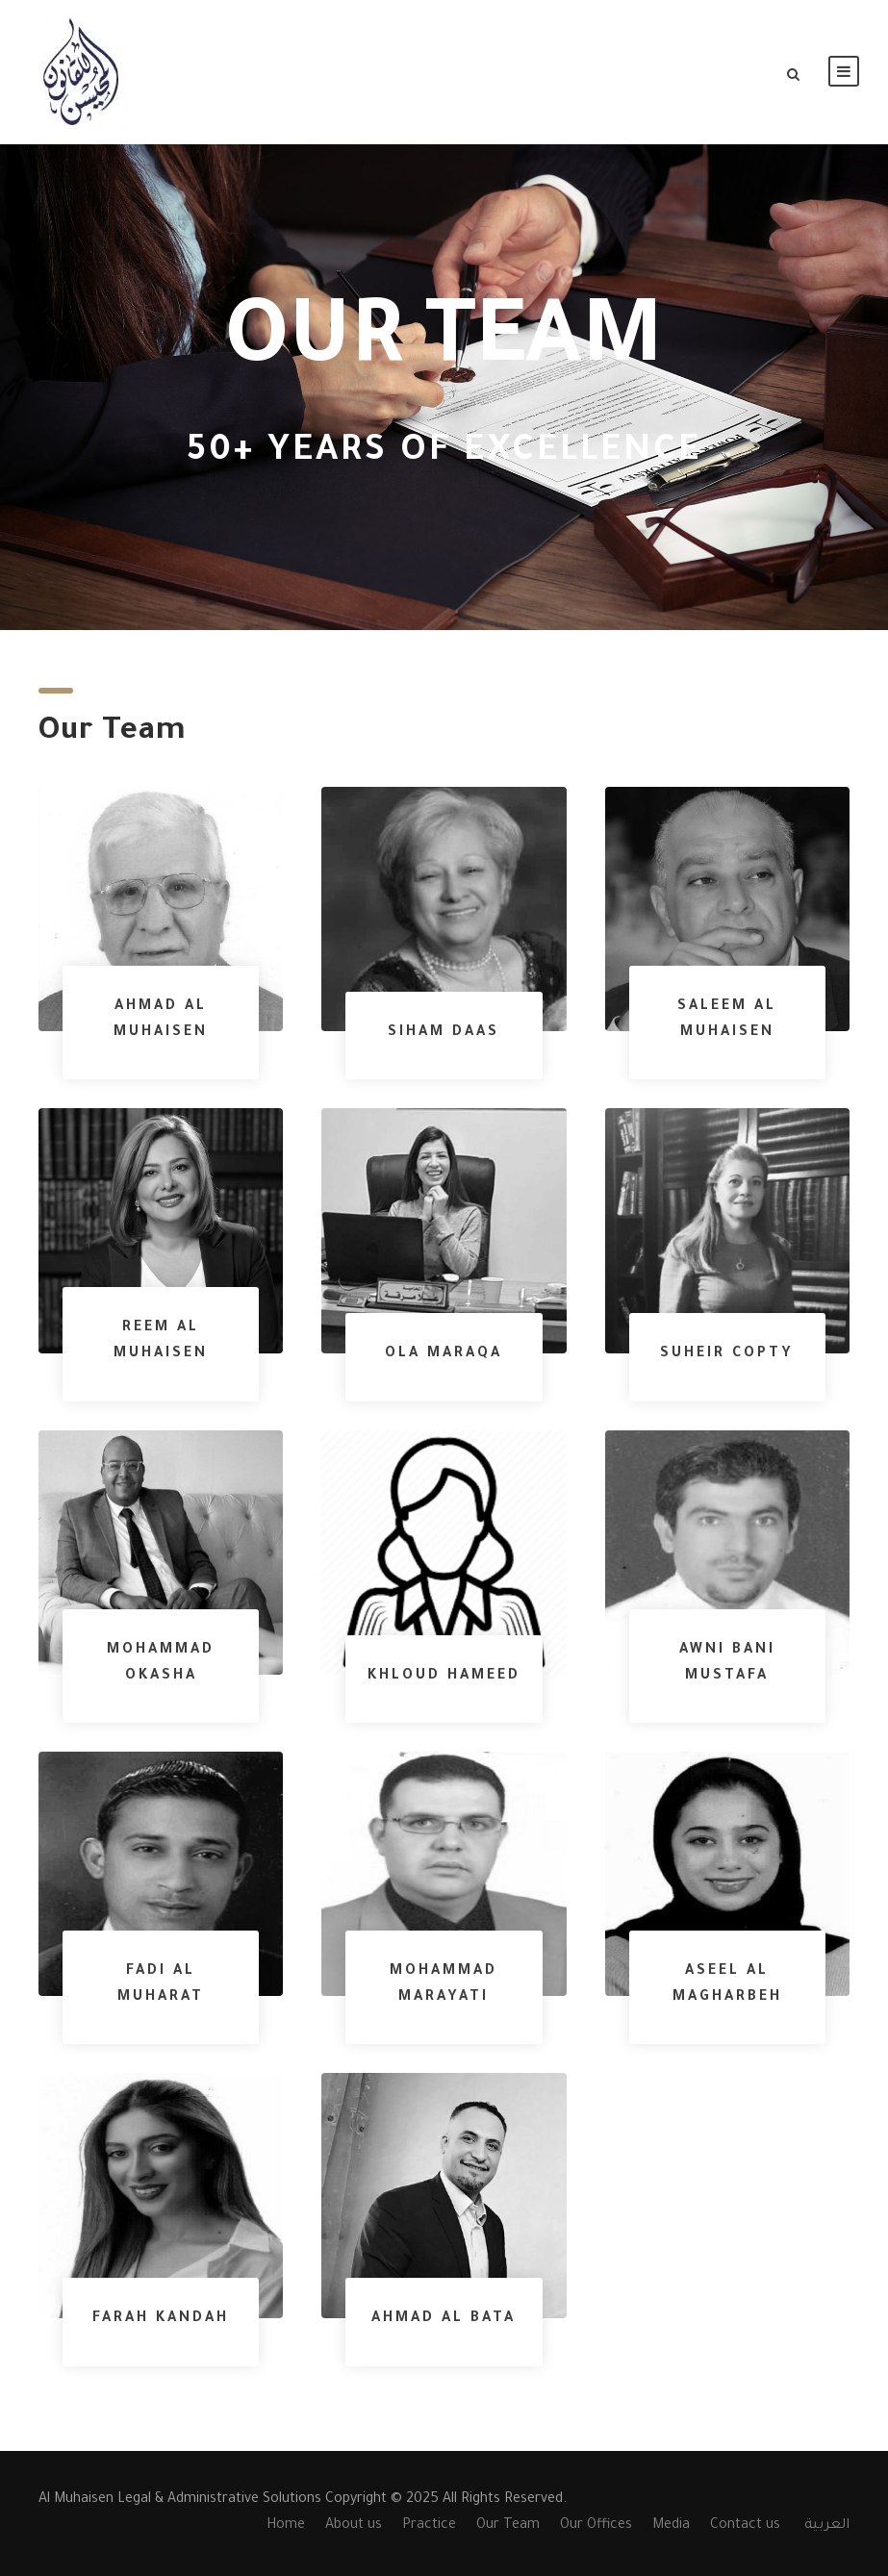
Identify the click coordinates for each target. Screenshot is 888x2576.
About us (353, 2526)
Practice (429, 2526)
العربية (827, 2526)
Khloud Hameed (444, 1676)
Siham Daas (443, 1033)
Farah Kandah (160, 2319)
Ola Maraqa (443, 1354)
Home (285, 2526)
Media (671, 2526)
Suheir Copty (727, 1354)
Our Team (508, 2526)
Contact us (745, 2526)
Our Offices (596, 2526)
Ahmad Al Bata (443, 2319)
